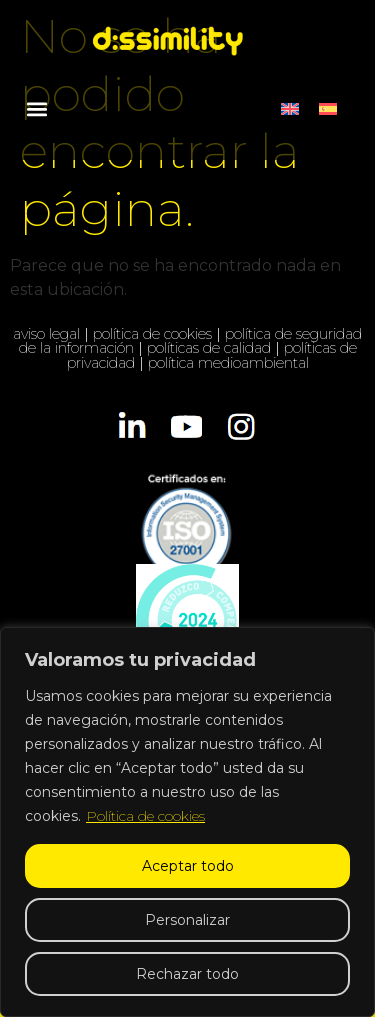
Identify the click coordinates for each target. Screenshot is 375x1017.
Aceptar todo (188, 866)
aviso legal (46, 334)
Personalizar (187, 920)
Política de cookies (145, 816)
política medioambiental (228, 363)
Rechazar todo (187, 974)
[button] (36, 108)
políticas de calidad (209, 348)
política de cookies (152, 334)
